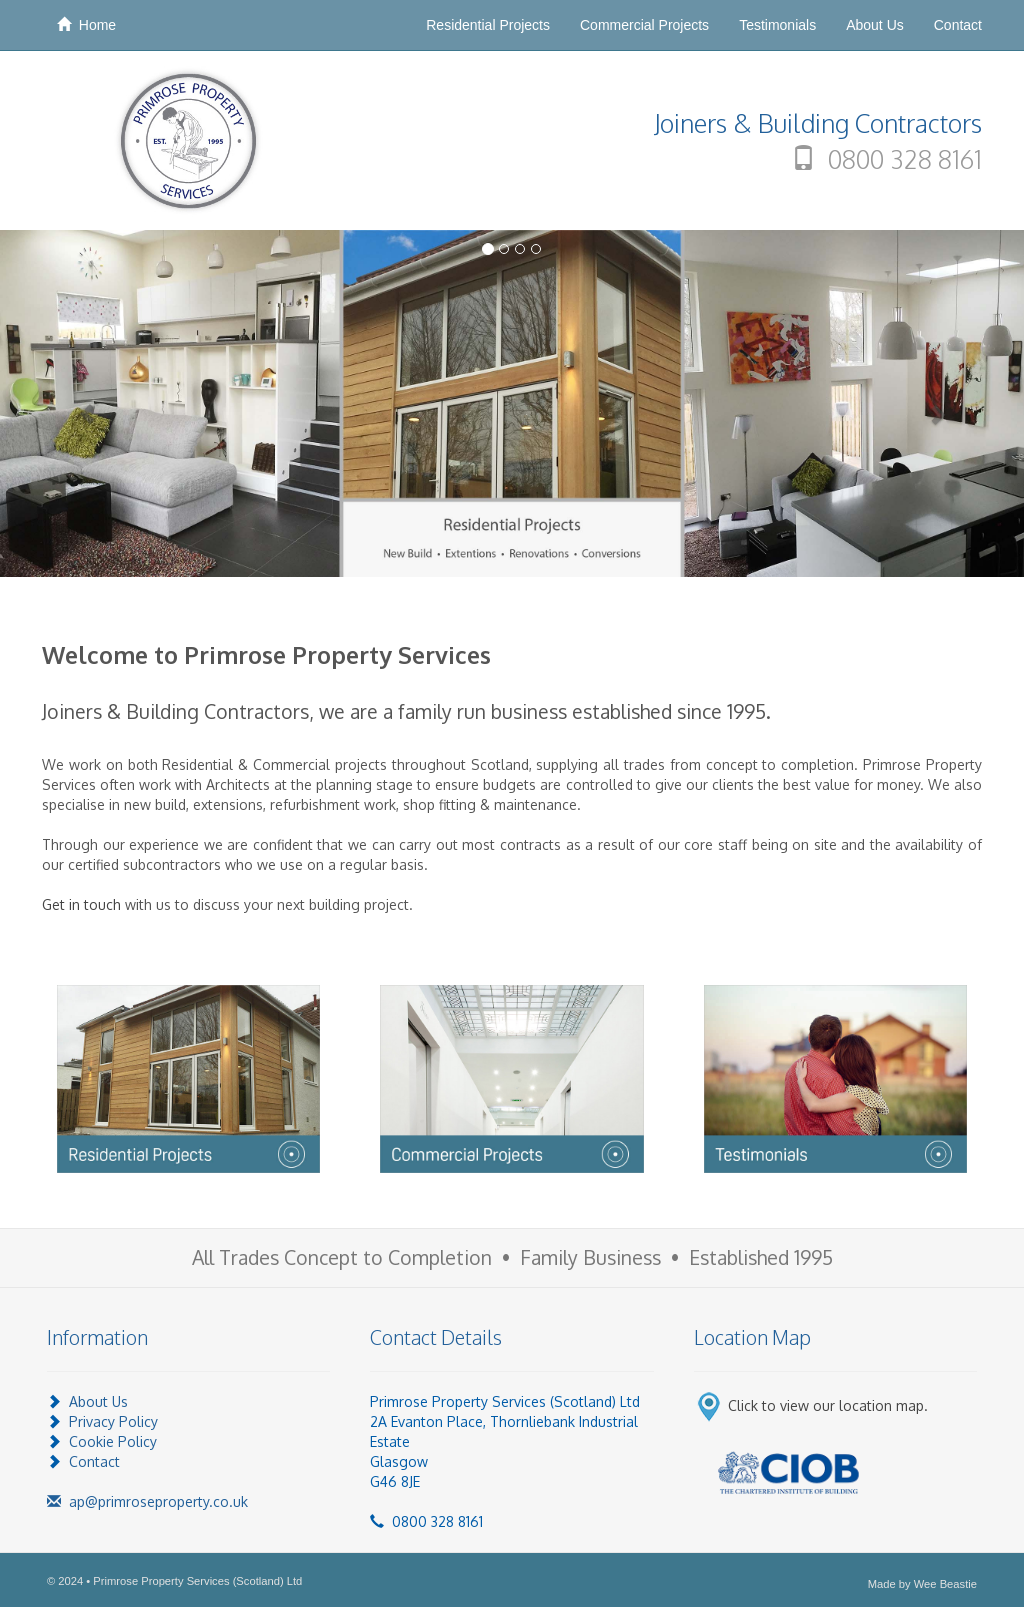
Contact (958, 25)
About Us (875, 25)
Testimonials (777, 25)
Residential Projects (488, 25)
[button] (77, 403)
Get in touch (81, 904)
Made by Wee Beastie (922, 1584)
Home (86, 25)
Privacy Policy (113, 1421)
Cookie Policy (113, 1441)
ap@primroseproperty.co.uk (147, 1501)
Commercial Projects (644, 25)
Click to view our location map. (828, 1405)
